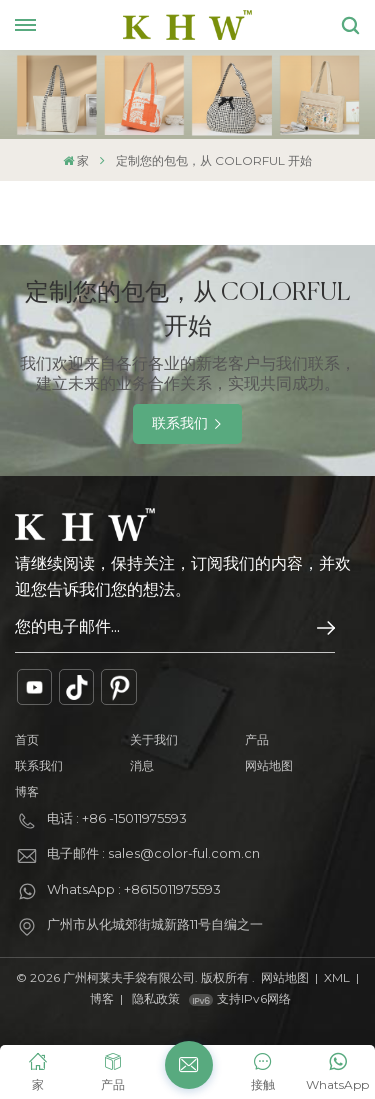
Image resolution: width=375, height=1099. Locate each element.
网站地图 (269, 765)
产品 (257, 739)
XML (337, 977)
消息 (142, 765)
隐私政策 (156, 998)
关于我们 (154, 739)
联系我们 (180, 423)
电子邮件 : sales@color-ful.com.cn (153, 853)
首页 (27, 739)
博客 (27, 791)
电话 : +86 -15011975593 (117, 818)
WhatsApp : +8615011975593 (134, 889)
